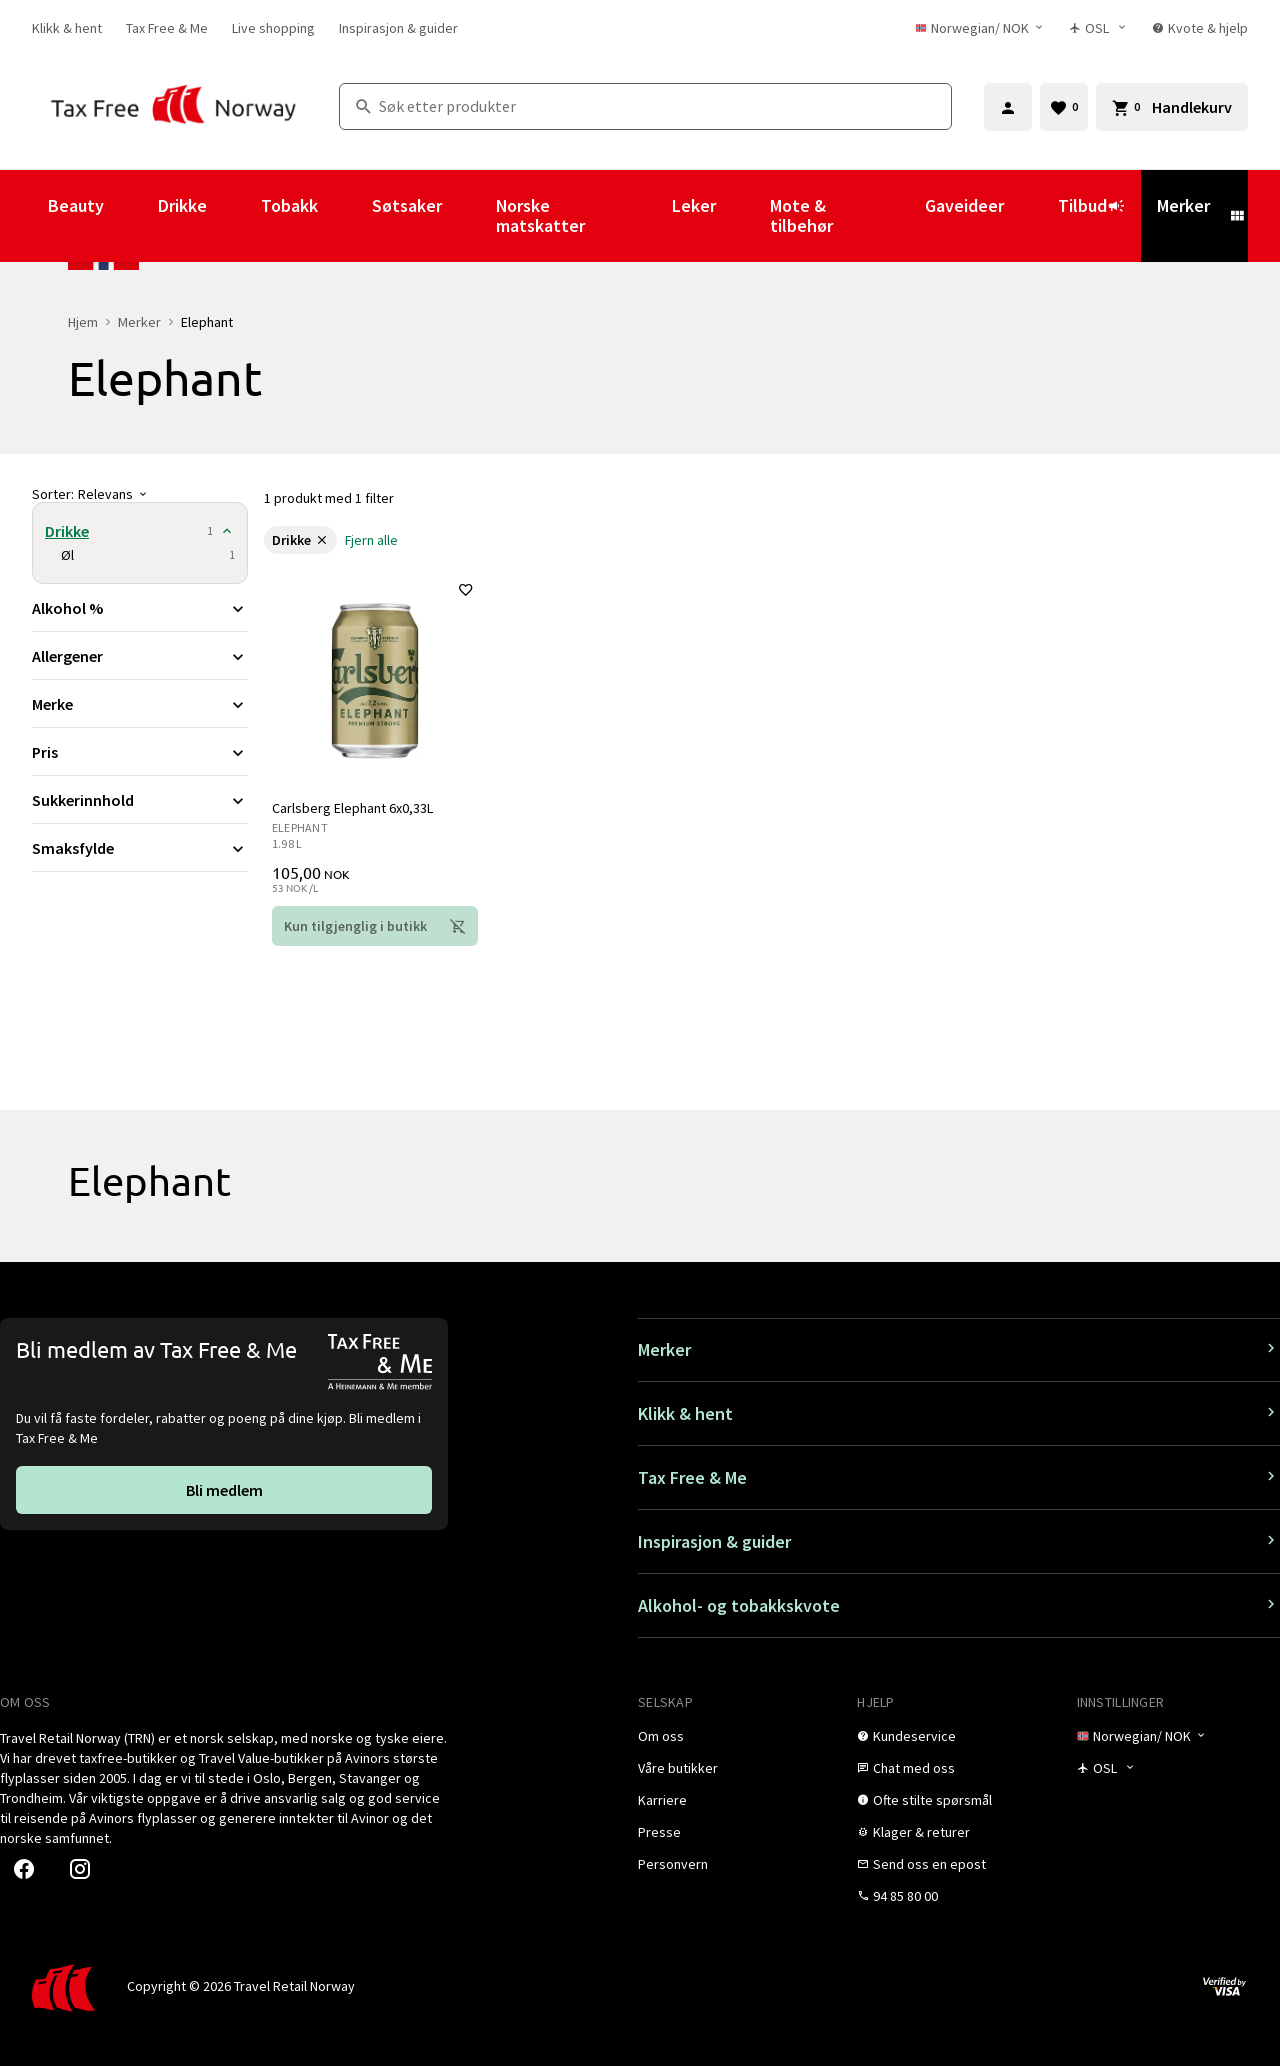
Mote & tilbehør (801, 215)
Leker (694, 205)
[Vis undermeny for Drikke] (234, 216)
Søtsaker (407, 205)
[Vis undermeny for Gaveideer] (1031, 216)
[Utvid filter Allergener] (140, 656)
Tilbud (1091, 215)
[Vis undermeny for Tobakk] (345, 216)
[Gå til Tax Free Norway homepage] (173, 106)
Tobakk (289, 205)
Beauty (76, 205)
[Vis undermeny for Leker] (743, 216)
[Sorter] (140, 494)
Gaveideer (964, 205)
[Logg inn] (1008, 107)
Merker (1183, 205)
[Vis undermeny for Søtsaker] (469, 216)
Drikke (182, 205)
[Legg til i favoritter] (466, 590)
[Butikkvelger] (1098, 28)
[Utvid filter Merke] (140, 704)
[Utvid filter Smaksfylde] (140, 848)
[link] (67, 28)
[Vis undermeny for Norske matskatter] (645, 216)
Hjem (83, 322)
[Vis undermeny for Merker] (1237, 216)
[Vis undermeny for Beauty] (131, 216)
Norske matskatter (540, 215)
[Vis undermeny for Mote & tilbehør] (898, 216)
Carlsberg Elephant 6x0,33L (352, 808)
